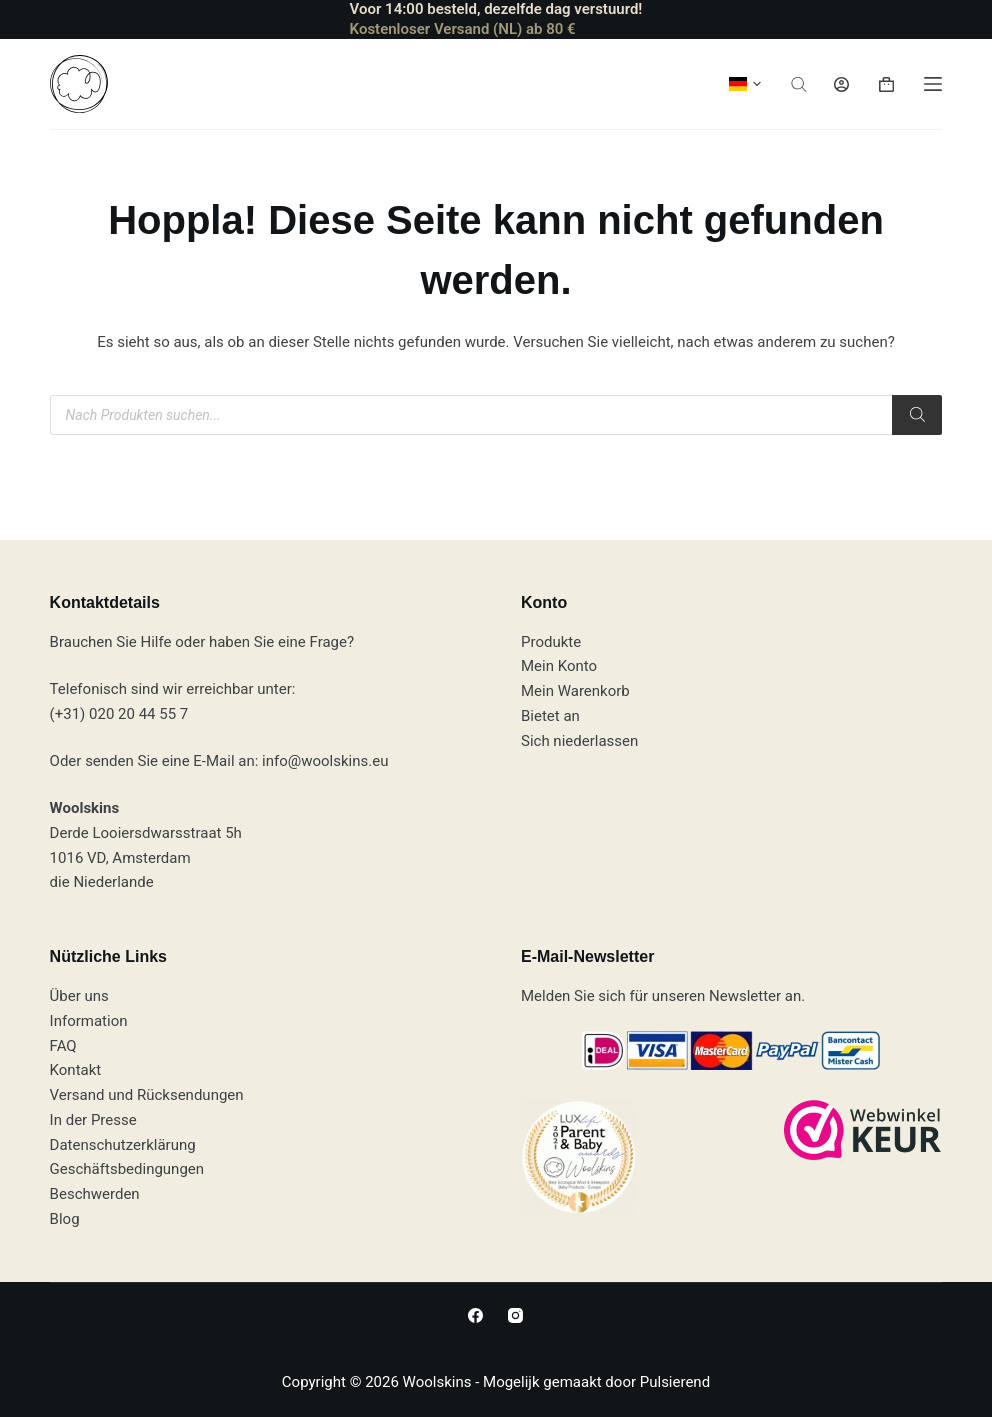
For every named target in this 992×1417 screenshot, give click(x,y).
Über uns (79, 996)
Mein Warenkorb (575, 691)
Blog (65, 1219)
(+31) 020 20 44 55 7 (119, 714)
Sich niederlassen (579, 741)
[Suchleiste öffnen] (799, 84)
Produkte (551, 642)
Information (89, 1021)
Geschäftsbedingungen (127, 1169)
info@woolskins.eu (325, 761)
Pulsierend (675, 1382)
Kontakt (76, 1070)
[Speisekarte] (933, 84)
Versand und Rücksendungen (147, 1095)
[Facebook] (475, 1315)
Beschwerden (95, 1194)
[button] (745, 84)
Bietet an (550, 716)
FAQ (63, 1046)
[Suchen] (917, 415)
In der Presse (93, 1120)
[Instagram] (515, 1315)
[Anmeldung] (841, 84)
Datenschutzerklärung (123, 1145)
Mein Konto (559, 666)
